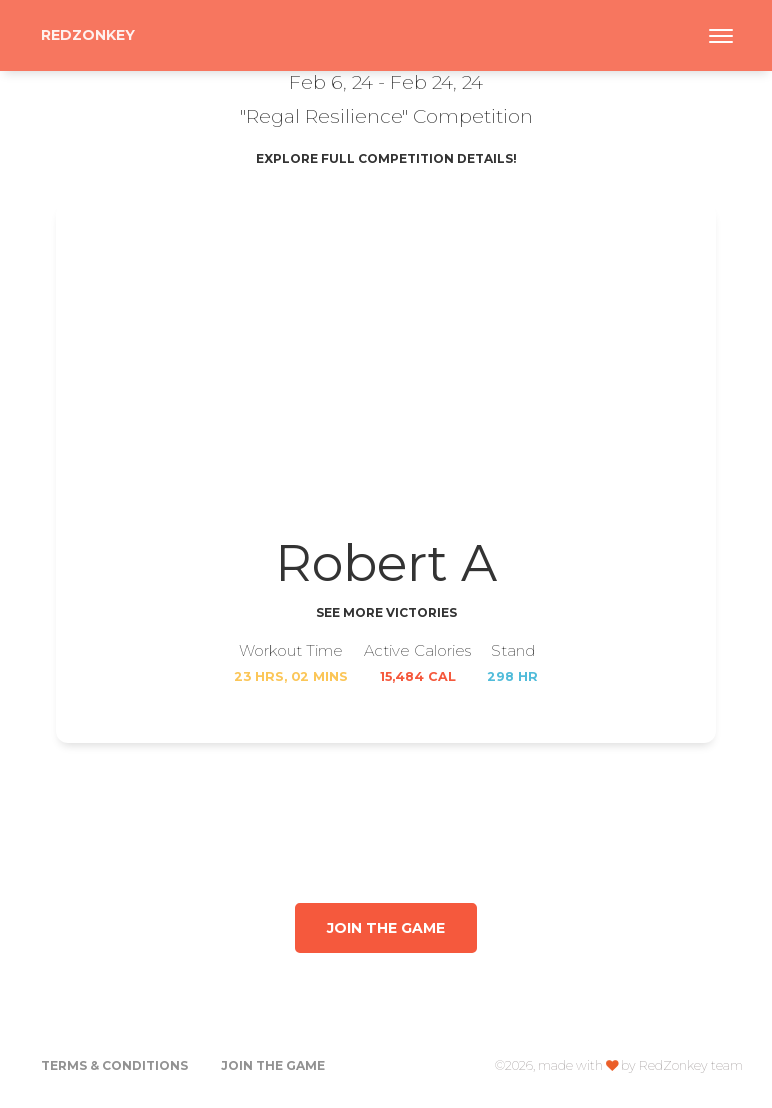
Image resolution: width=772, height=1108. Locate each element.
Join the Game (273, 1065)
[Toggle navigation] (721, 36)
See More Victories (386, 612)
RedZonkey (88, 35)
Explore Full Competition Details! (386, 158)
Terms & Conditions (114, 1065)
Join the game (386, 928)
